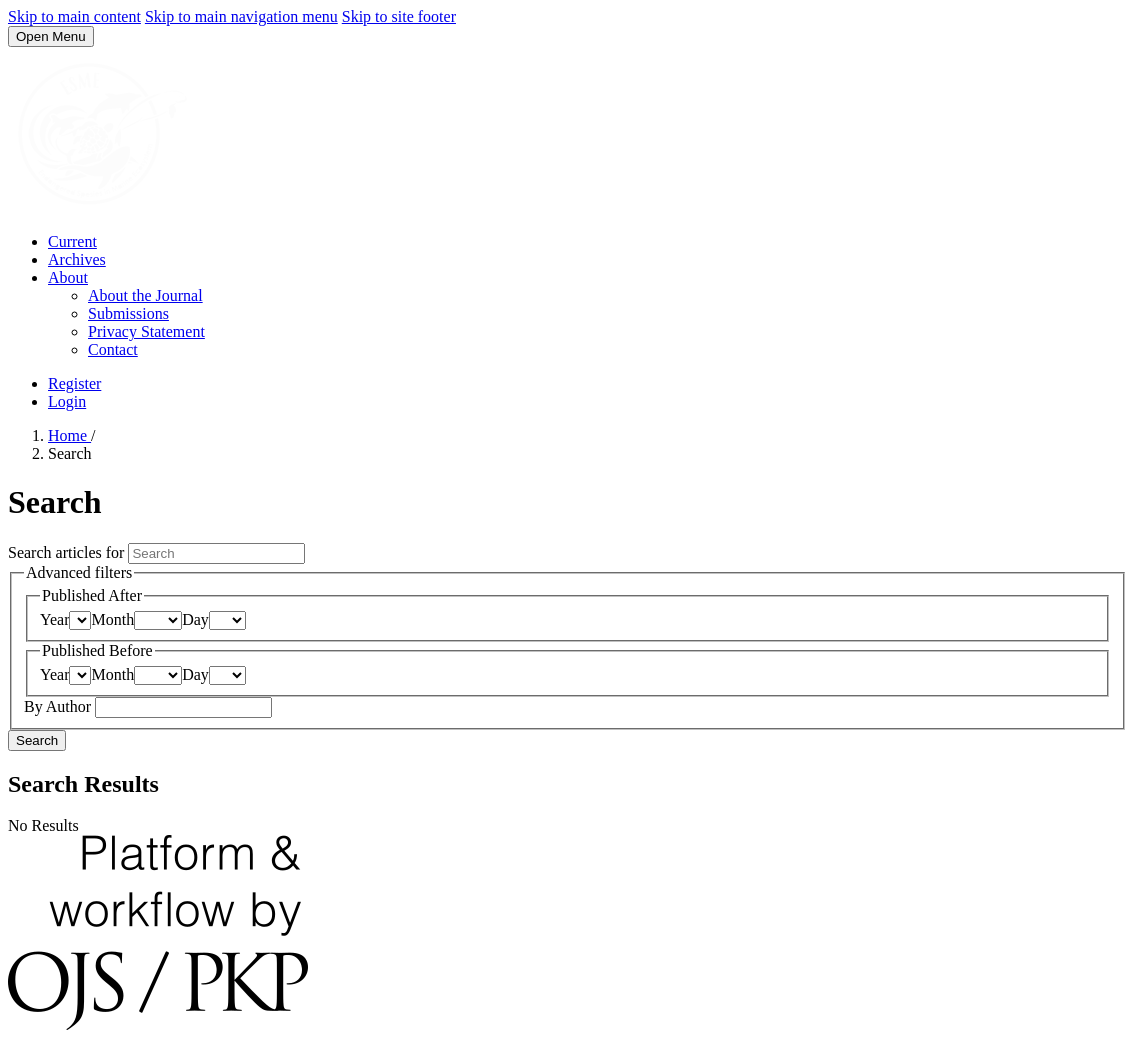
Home (69, 435)
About (68, 277)
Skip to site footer (399, 16)
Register (74, 383)
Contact (113, 349)
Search (37, 740)
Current (72, 241)
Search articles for (68, 552)
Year (54, 619)
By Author (59, 706)
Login (67, 401)
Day (195, 619)
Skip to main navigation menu (241, 16)
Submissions (128, 313)
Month (112, 619)
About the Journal (145, 295)
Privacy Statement (146, 331)
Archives (77, 259)
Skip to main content (74, 16)
